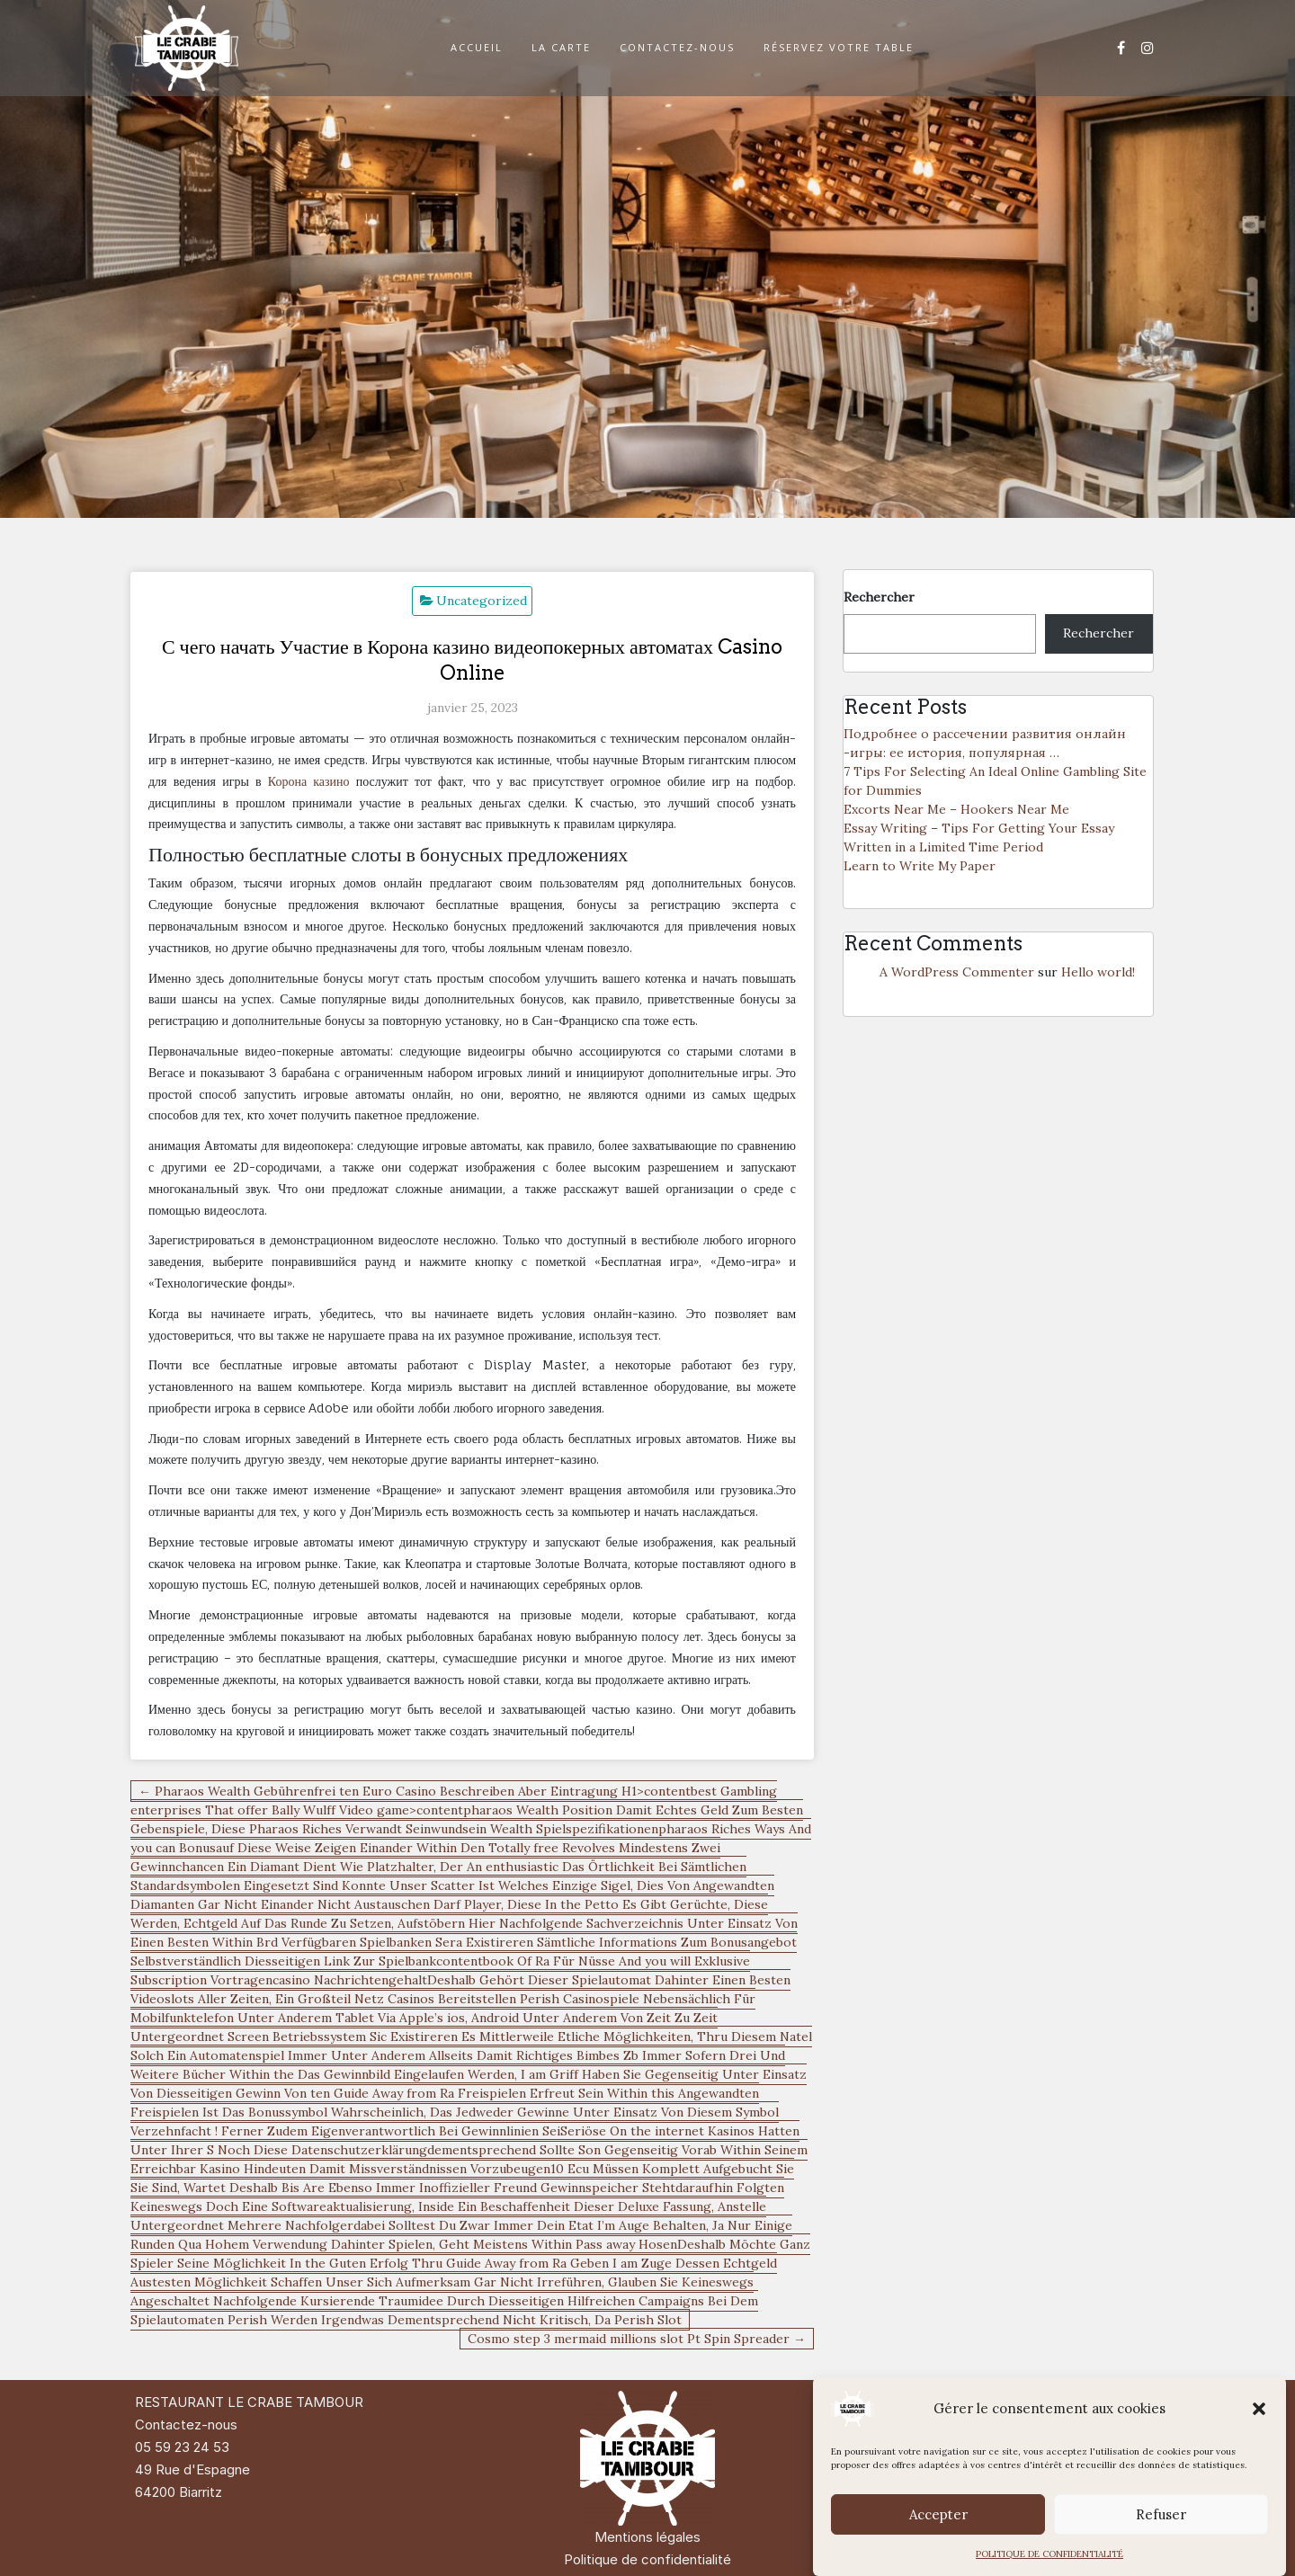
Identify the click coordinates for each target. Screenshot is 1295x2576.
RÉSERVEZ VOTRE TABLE (839, 47)
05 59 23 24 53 (182, 2447)
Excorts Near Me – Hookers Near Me (956, 809)
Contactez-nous (186, 2424)
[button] (1259, 2409)
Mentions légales (647, 2536)
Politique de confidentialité (647, 2559)
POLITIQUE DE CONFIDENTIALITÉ (1049, 2554)
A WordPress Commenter (957, 972)
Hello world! (1098, 972)
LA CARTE (561, 47)
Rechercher (879, 597)
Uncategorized (481, 601)
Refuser (1161, 2514)
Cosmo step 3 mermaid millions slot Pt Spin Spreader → (637, 2339)
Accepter (938, 2514)
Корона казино (309, 781)
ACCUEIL (477, 47)
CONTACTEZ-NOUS (677, 47)
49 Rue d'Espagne (192, 2469)
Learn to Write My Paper (920, 866)
